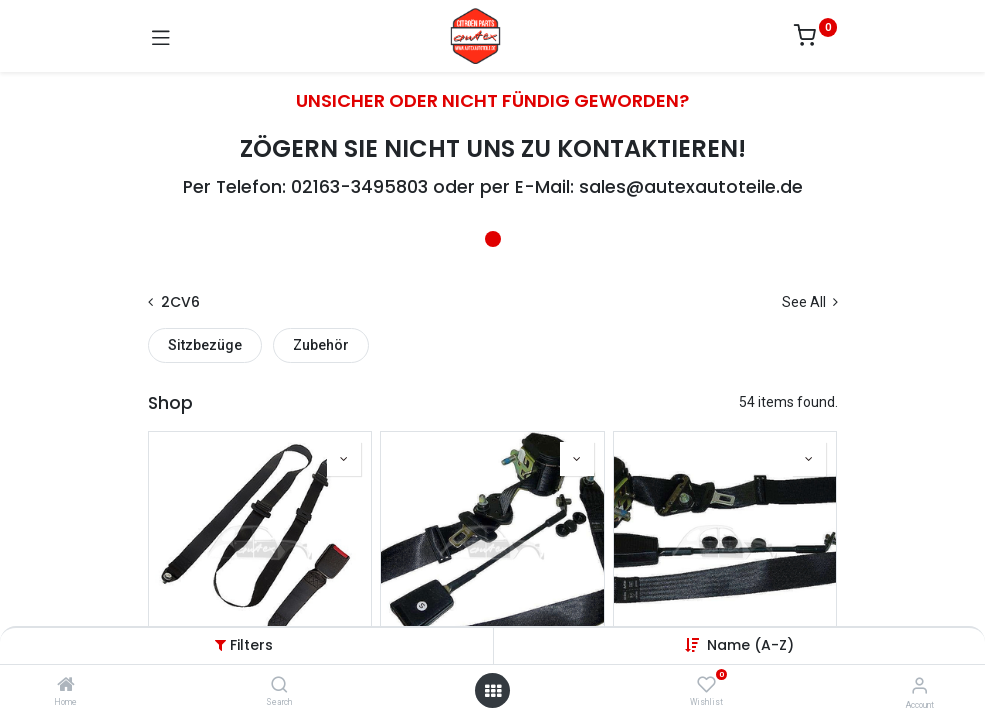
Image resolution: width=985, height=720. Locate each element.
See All (810, 302)
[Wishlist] (706, 685)
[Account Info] (919, 685)
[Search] (279, 686)
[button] (750, 645)
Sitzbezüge (205, 345)
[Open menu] (493, 691)
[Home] (66, 686)
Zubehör (321, 345)
